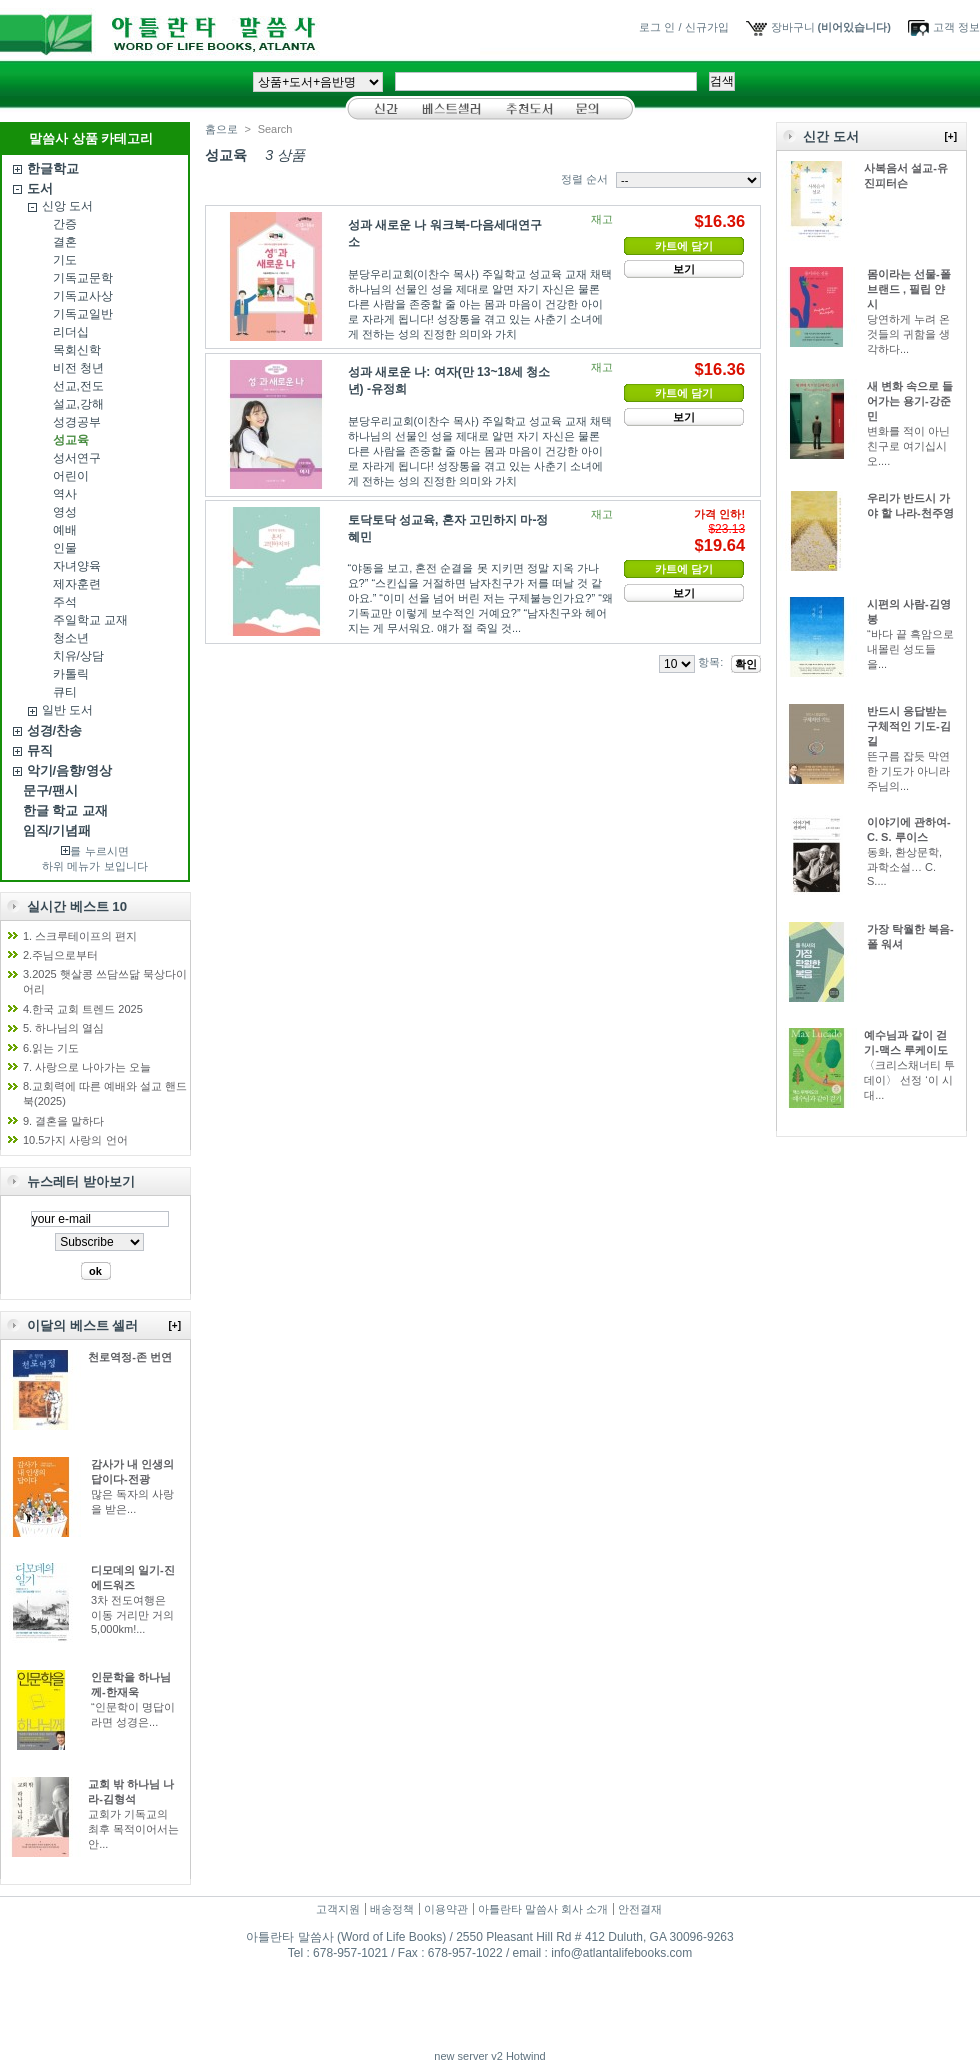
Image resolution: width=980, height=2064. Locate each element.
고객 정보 (956, 27)
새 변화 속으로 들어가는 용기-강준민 (910, 401)
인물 (65, 548)
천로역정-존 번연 (130, 1357)
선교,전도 (78, 386)
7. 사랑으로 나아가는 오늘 (87, 1067)
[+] (175, 1325)
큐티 (65, 692)
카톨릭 (71, 674)
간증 (65, 224)
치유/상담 (78, 656)
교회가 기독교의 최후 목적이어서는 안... (133, 1829)
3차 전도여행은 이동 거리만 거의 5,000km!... (132, 1614)
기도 (65, 260)
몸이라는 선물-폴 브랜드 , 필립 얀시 (909, 289)
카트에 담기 (684, 246)
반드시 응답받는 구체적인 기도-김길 (909, 726)
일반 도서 (67, 710)
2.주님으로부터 (60, 955)
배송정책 (392, 1909)
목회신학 (77, 350)
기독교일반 (83, 314)
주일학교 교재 (90, 620)
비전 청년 (78, 368)
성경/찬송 (55, 730)
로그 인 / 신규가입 (683, 27)
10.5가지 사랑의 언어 (75, 1140)
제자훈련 (77, 584)
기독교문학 (83, 278)
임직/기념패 (57, 830)
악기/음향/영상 (69, 770)
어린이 (71, 476)
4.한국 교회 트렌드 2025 (83, 1009)
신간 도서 (831, 136)
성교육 (71, 440)
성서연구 (77, 458)
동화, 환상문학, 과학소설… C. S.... (904, 866)
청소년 (71, 638)
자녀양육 (77, 566)
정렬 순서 (584, 179)
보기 (684, 269)
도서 (40, 188)
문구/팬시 (51, 790)
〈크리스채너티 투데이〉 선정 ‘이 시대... (909, 1080)
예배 (65, 530)
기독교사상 (83, 296)
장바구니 (793, 27)
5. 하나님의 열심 (63, 1028)
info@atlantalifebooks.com (621, 1953)
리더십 (71, 332)
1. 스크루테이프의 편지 (80, 936)
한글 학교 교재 (65, 810)
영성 (65, 512)
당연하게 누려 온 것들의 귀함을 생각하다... (908, 334)
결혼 (65, 242)
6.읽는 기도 (51, 1048)
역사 (65, 494)
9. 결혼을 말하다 (63, 1121)
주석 (65, 602)
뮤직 (40, 750)
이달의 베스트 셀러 (82, 1325)
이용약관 (446, 1909)
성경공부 (77, 422)
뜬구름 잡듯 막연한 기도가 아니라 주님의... (908, 771)
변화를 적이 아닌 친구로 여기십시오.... (908, 446)
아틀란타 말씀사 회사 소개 (543, 1909)
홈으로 (221, 129)
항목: (710, 662)
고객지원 (338, 1909)
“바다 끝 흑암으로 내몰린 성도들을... (910, 649)
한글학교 (53, 168)
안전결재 (640, 1909)
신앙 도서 (67, 206)
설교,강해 (78, 404)
